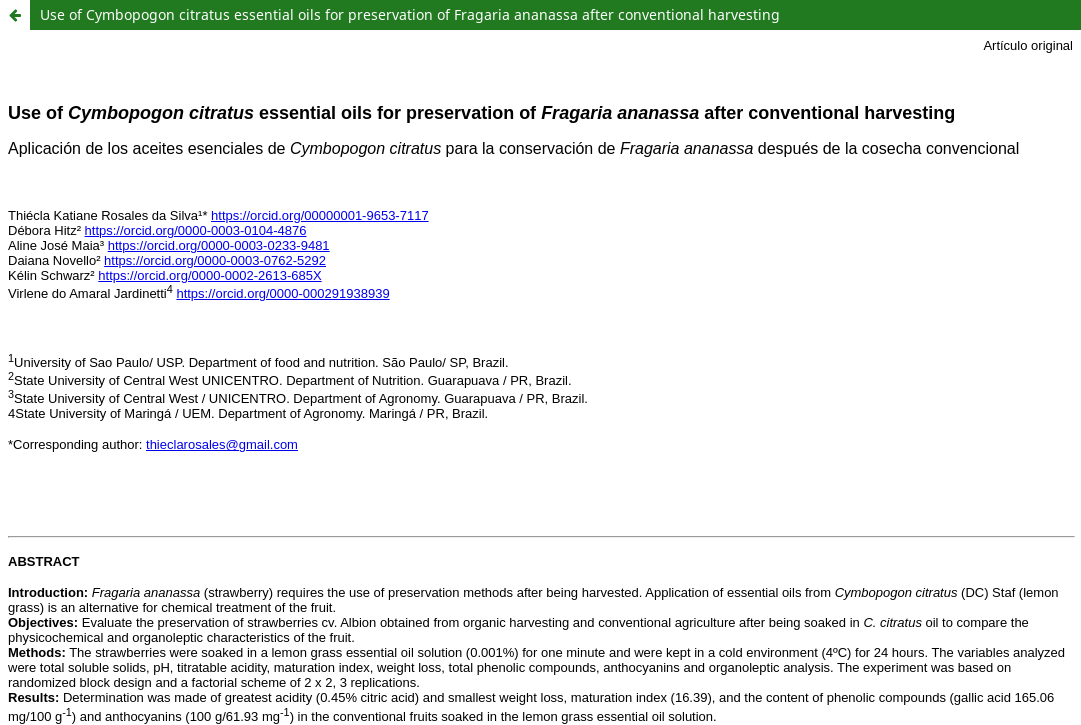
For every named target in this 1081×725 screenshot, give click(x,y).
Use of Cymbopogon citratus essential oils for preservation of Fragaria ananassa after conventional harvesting (410, 14)
